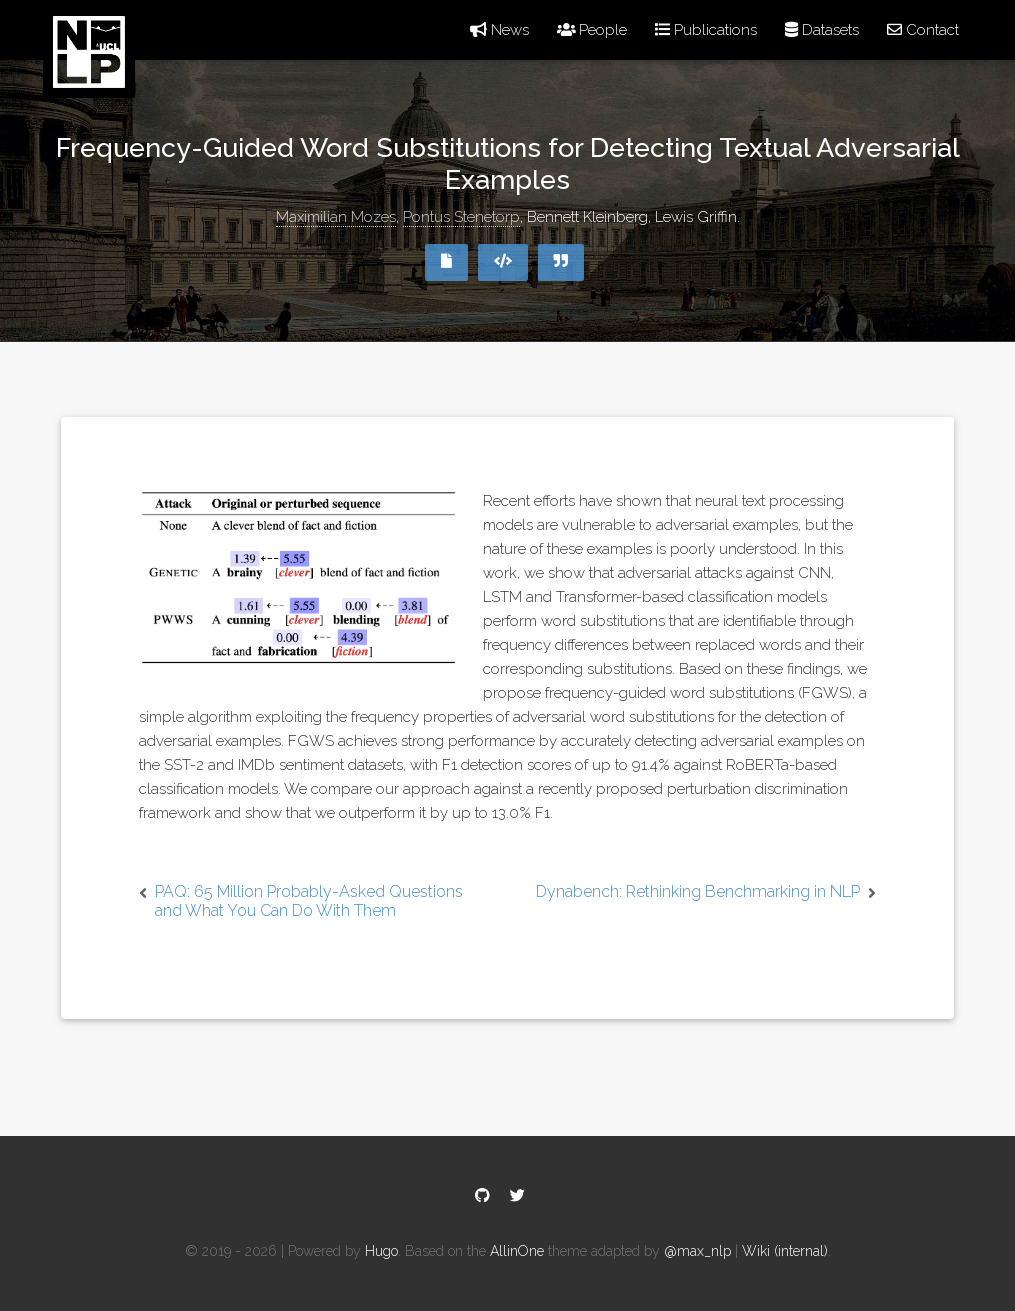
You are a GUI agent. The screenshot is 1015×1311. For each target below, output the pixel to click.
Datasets (822, 30)
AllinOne (517, 1251)
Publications (706, 30)
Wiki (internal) (785, 1251)
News (499, 30)
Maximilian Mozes (336, 217)
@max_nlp (697, 1251)
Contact (923, 30)
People (592, 30)
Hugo (381, 1251)
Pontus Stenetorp (461, 217)
